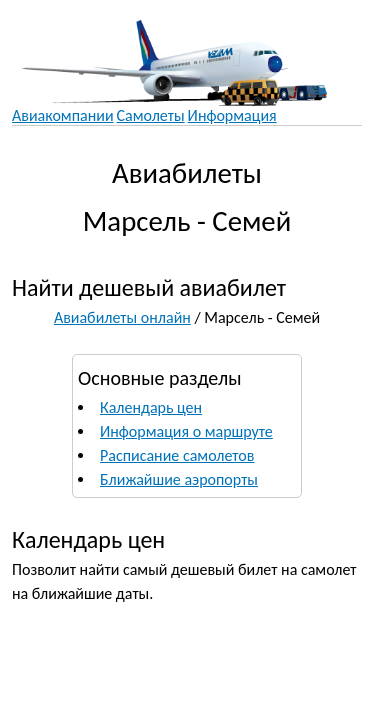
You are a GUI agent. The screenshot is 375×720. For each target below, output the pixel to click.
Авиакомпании (63, 115)
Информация (232, 115)
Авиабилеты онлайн (122, 317)
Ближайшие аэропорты (179, 479)
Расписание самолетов (177, 455)
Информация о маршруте (186, 431)
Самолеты (151, 115)
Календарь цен (151, 407)
